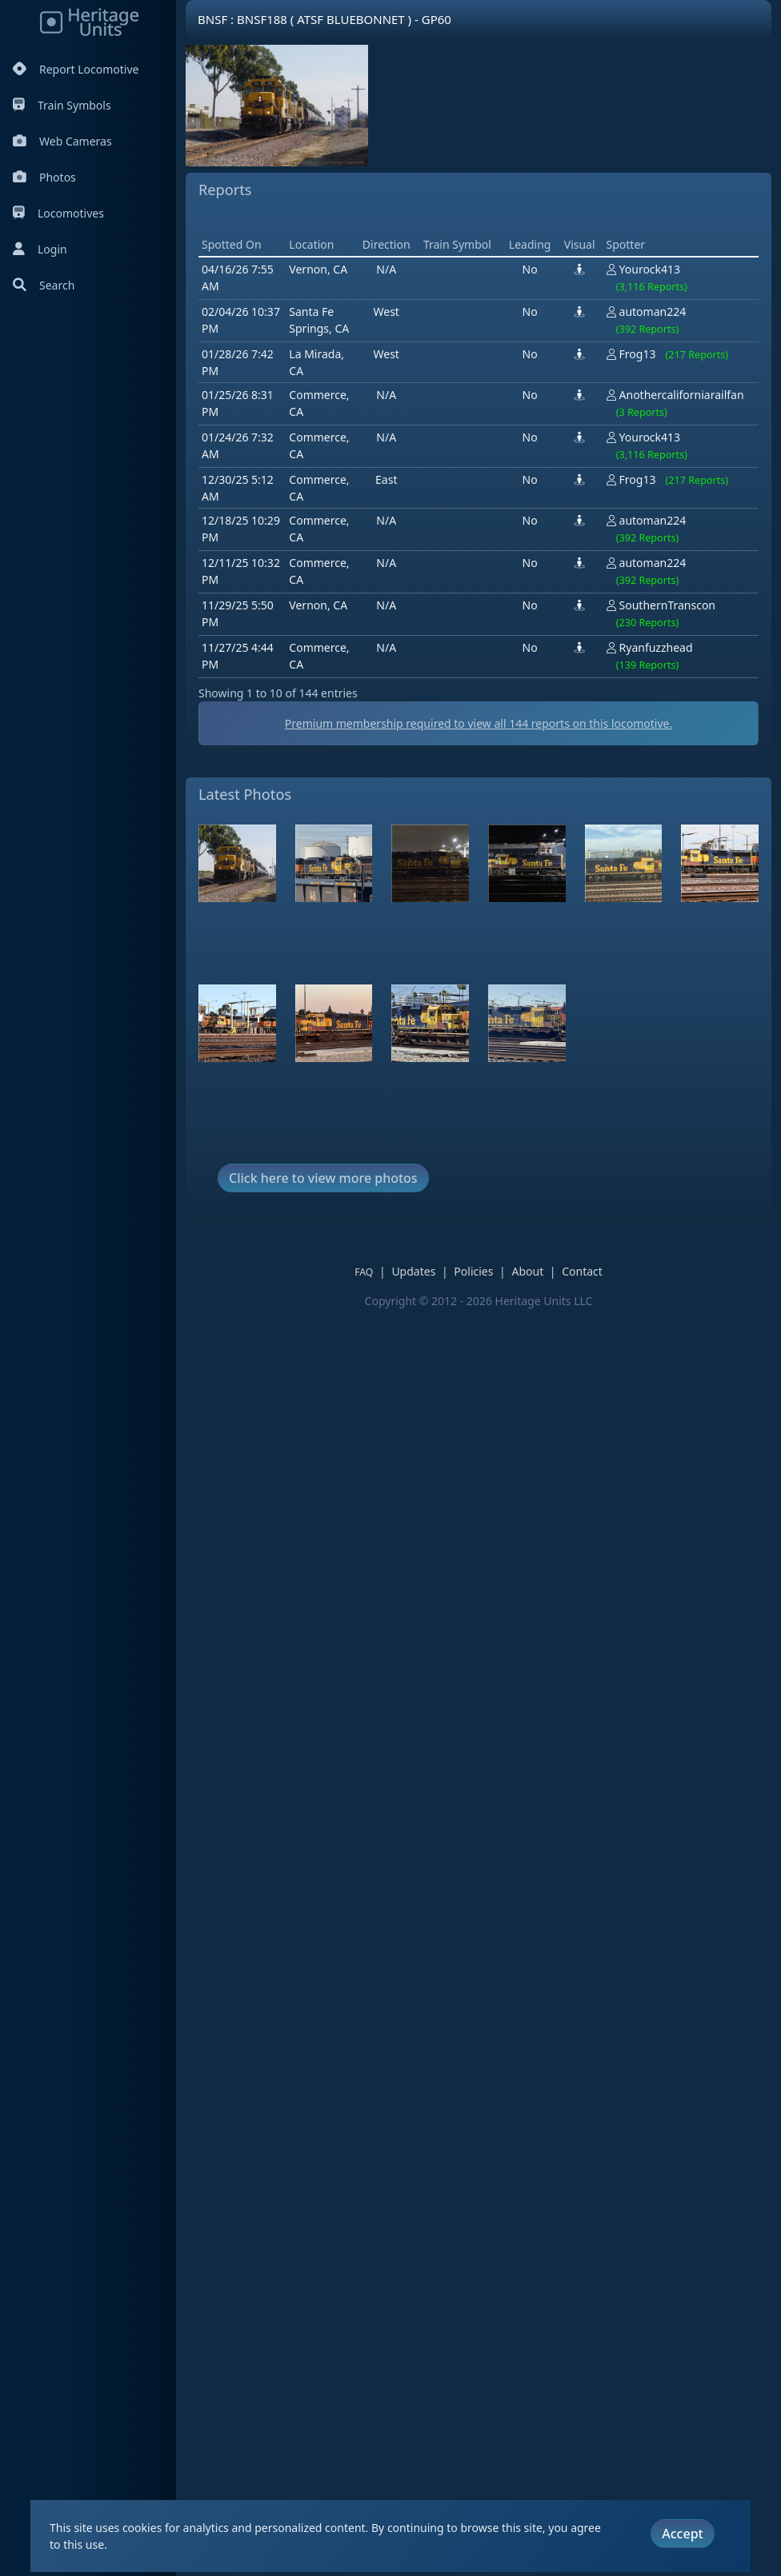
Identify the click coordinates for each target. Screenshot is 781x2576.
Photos (44, 177)
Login (40, 249)
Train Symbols (62, 105)
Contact (593, 1499)
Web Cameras (62, 141)
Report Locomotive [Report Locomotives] (75, 69)
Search (43, 285)
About (539, 1499)
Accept (682, 2533)
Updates (425, 1499)
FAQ (375, 1500)
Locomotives (58, 213)
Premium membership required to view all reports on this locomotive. (489, 951)
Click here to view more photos (323, 1406)
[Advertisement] (489, 337)
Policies (484, 1499)
